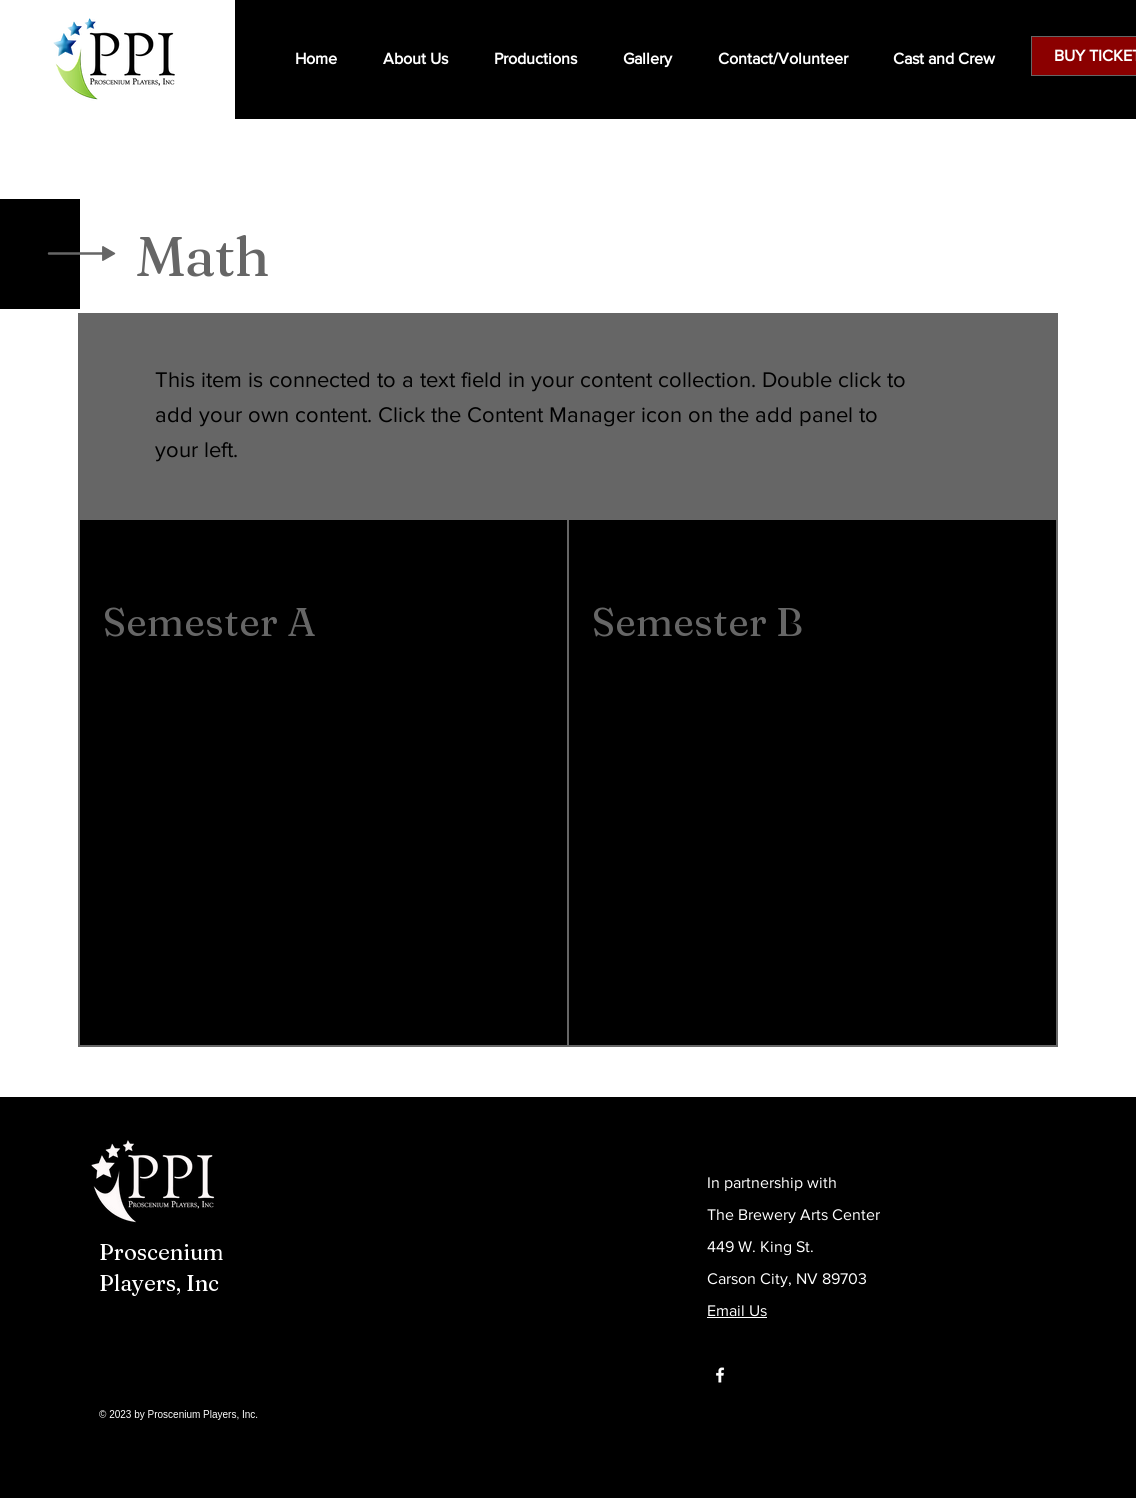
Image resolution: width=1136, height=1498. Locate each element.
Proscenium (161, 1252)
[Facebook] (720, 1375)
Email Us (737, 1310)
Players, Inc (159, 1283)
